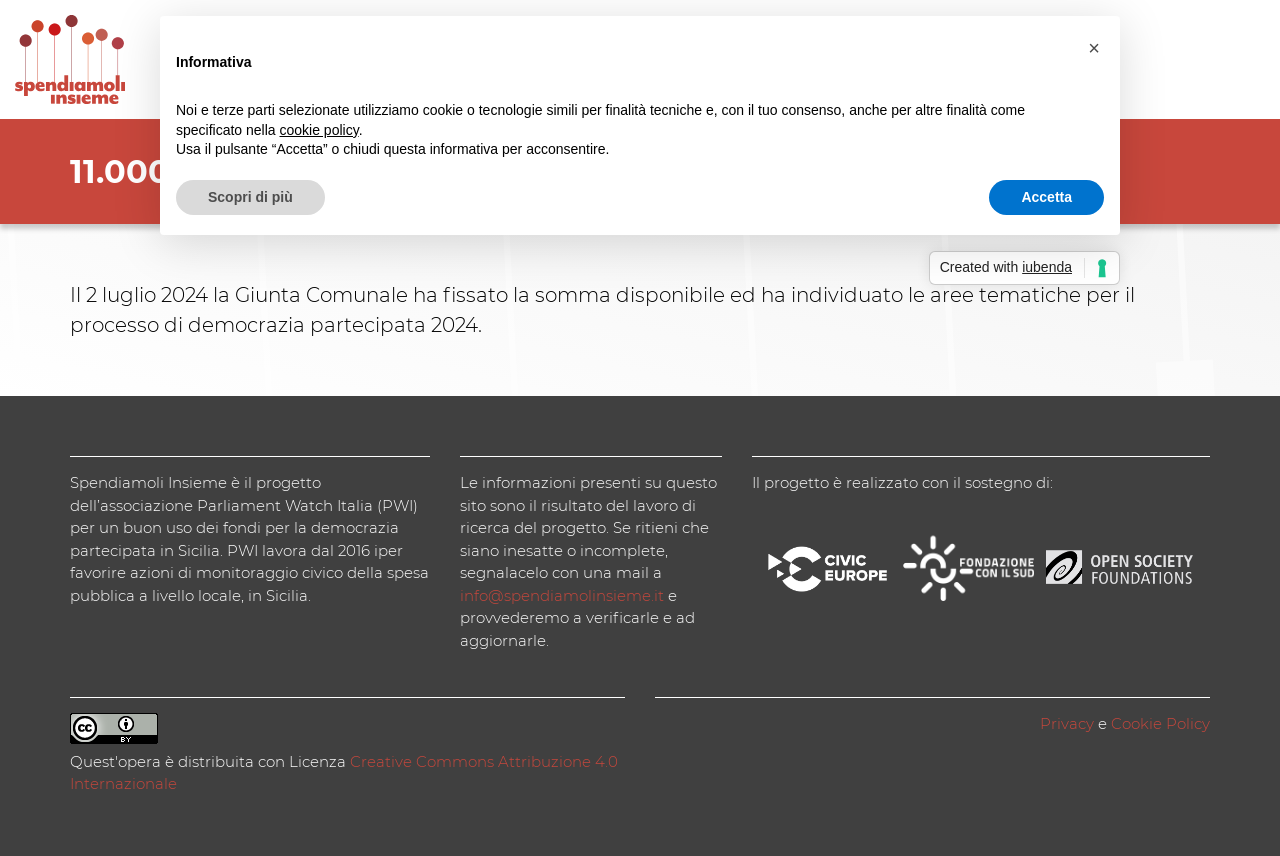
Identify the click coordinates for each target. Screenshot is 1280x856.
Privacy (1067, 723)
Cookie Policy (1160, 723)
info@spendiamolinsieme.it (562, 595)
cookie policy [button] (319, 130)
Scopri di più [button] (250, 197)
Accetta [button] (1046, 197)
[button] (1094, 48)
